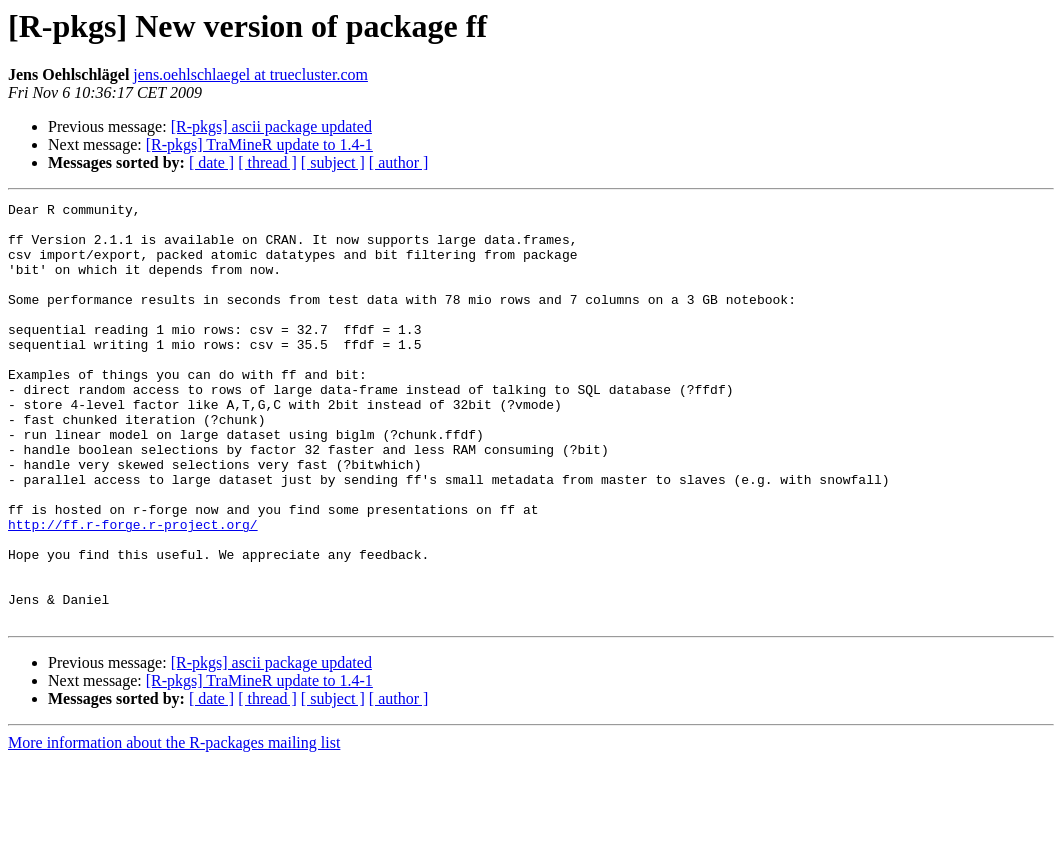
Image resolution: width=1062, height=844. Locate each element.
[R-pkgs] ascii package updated (271, 126)
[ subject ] (333, 162)
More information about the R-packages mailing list (174, 826)
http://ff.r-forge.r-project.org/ (133, 590)
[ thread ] (267, 162)
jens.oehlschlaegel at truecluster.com (250, 74)
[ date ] (211, 162)
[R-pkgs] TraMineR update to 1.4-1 (259, 144)
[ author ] (399, 162)
